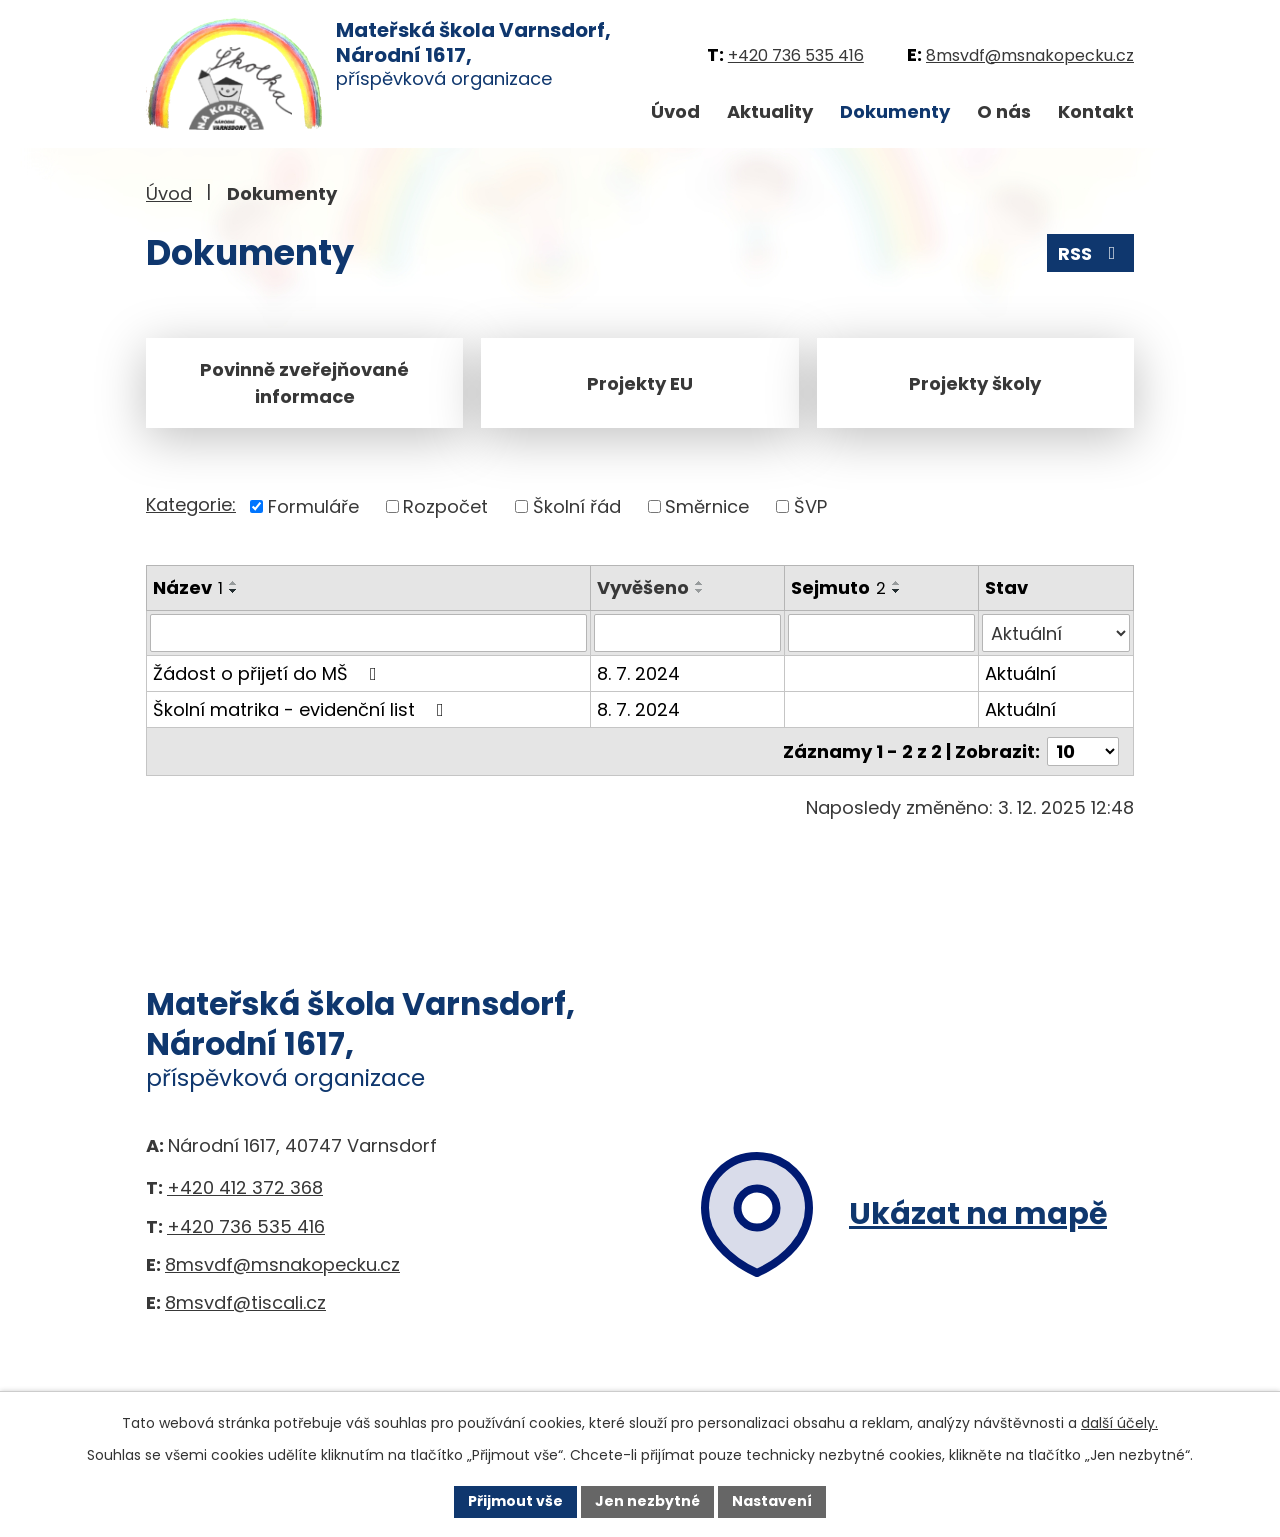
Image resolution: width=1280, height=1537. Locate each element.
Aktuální (1020, 673)
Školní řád (577, 506)
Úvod (675, 111)
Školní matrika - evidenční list (302, 709)
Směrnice (707, 506)
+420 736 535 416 (796, 55)
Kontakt (1096, 111)
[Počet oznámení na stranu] (1083, 751)
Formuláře (313, 506)
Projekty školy (975, 383)
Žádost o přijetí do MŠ (269, 673)
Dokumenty (895, 111)
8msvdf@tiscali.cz (245, 1302)
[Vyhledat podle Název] (368, 633)
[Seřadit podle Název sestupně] (234, 591)
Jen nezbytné (647, 1501)
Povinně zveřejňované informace (304, 383)
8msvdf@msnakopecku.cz (1030, 55)
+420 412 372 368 (245, 1187)
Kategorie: (191, 504)
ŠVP (810, 506)
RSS (1091, 253)
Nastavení (772, 1501)
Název (188, 587)
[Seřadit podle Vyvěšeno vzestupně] (700, 583)
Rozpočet (445, 506)
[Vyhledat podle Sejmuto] (881, 633)
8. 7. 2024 (638, 673)
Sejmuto (838, 587)
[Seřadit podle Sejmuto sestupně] (897, 591)
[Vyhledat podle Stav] (1056, 633)
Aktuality (770, 111)
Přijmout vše (515, 1501)
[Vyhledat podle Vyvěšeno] (687, 633)
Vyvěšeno (643, 587)
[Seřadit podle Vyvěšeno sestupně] (700, 591)
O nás (1004, 111)
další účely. (1119, 1423)
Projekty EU (640, 383)
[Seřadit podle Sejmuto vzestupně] (897, 583)
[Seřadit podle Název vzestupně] (234, 583)
